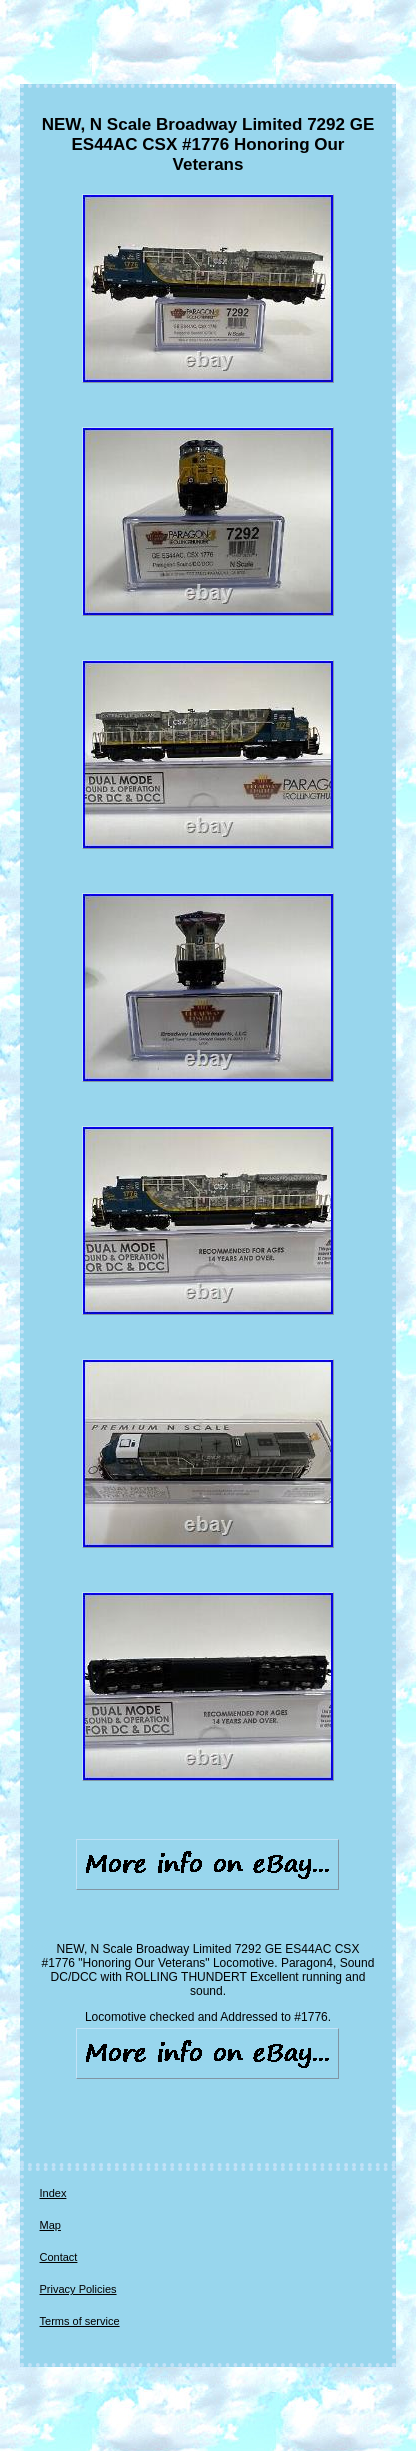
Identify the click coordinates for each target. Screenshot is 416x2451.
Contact (59, 2257)
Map (50, 2225)
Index (53, 2193)
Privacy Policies (78, 2289)
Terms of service (80, 2321)
